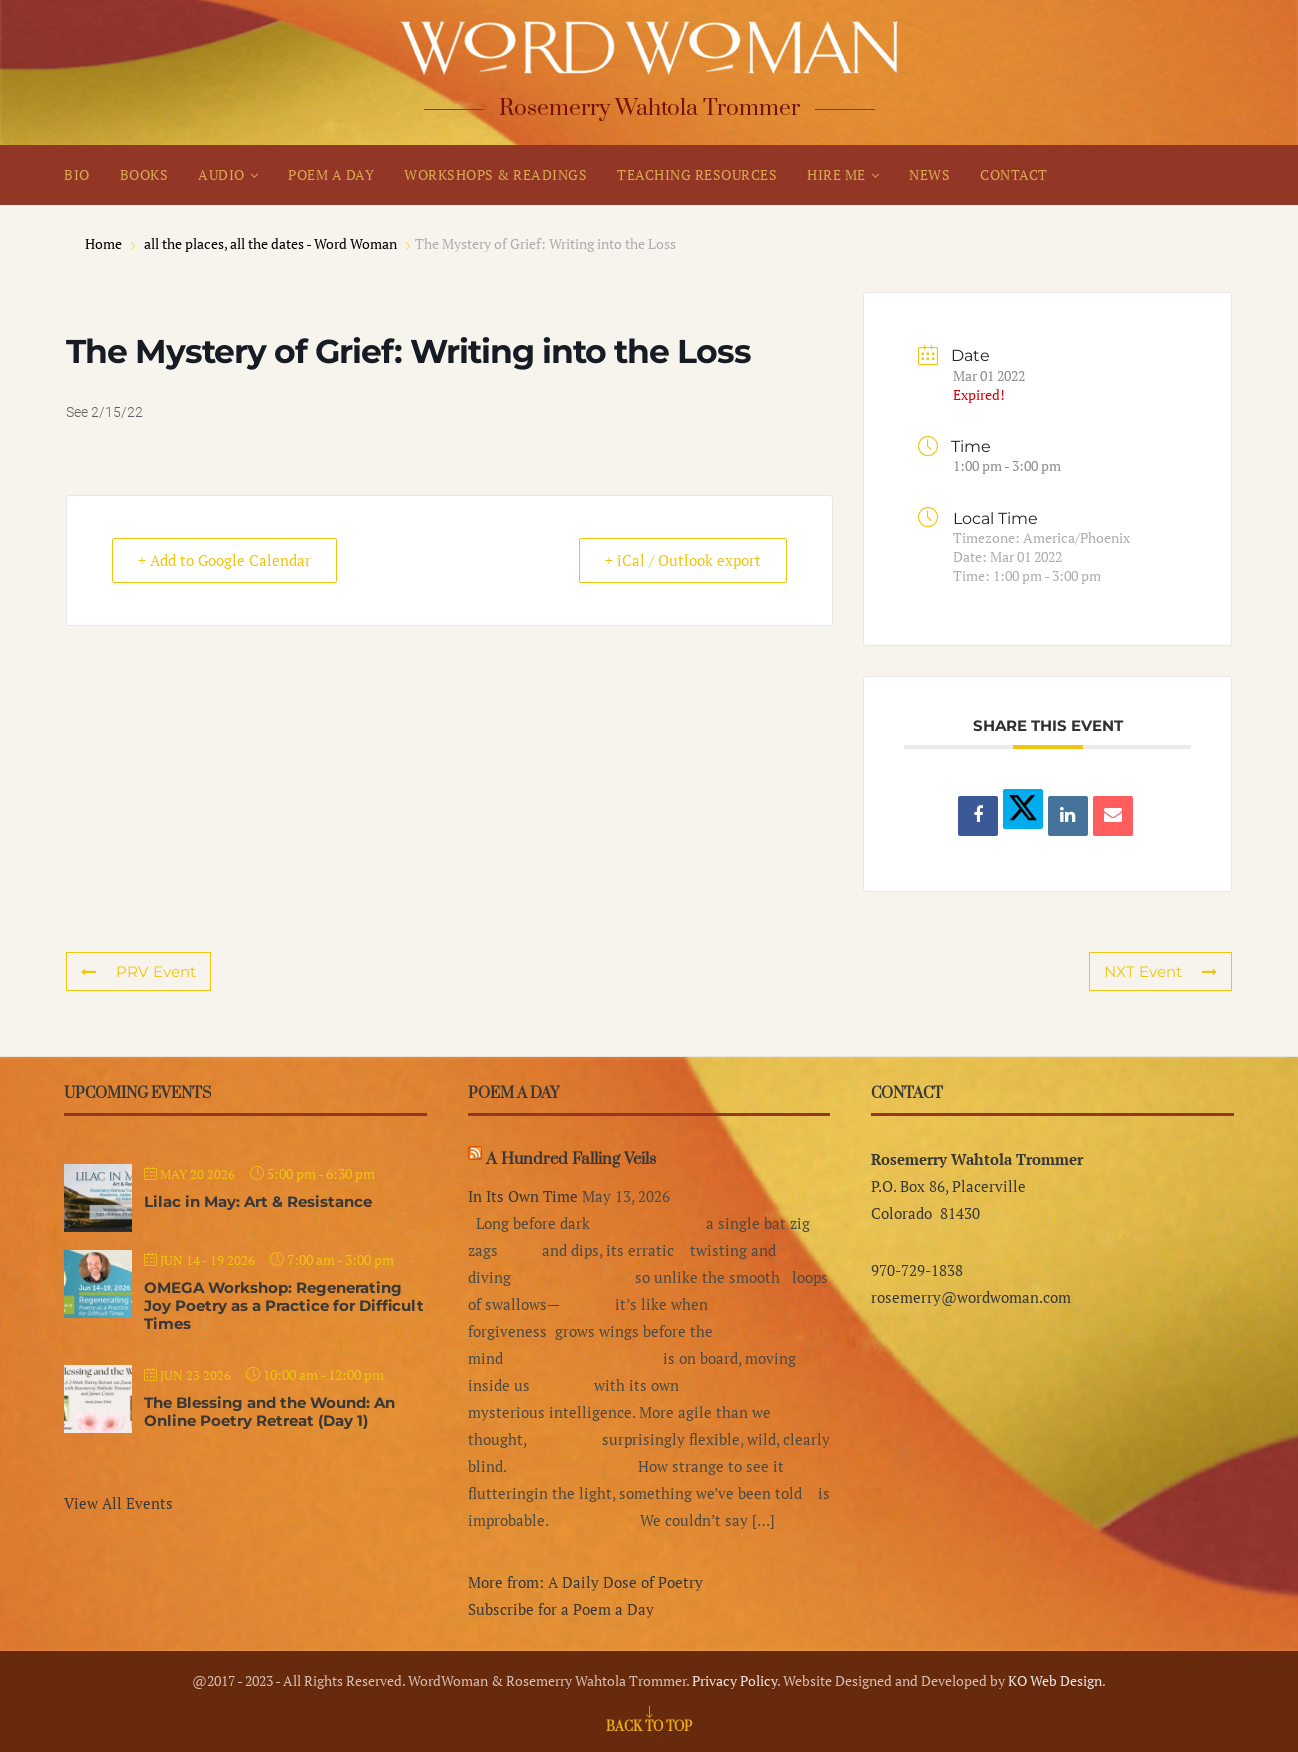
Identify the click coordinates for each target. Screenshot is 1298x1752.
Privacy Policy (734, 1680)
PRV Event (138, 971)
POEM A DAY (331, 174)
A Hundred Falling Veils (571, 1159)
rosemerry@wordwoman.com (971, 1297)
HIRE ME (836, 174)
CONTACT (1014, 174)
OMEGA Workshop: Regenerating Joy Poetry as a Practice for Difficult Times (284, 1305)
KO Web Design (1055, 1680)
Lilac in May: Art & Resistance (258, 1201)
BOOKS (144, 174)
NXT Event (1160, 971)
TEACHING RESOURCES (697, 174)
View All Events (118, 1503)
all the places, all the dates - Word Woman (270, 243)
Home (105, 243)
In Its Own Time (523, 1196)
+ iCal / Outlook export (680, 561)
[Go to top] (649, 1725)
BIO (77, 174)
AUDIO (221, 174)
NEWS (929, 174)
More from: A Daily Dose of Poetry (585, 1582)
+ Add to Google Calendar (227, 561)
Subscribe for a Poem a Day (561, 1609)
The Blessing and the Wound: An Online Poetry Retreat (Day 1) (269, 1411)
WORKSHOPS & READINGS (495, 174)
